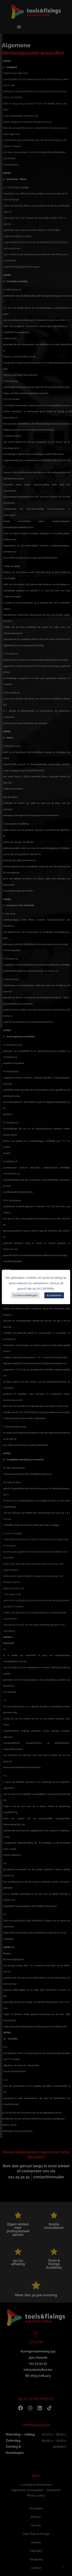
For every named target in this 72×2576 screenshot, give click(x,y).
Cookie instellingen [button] (25, 1294)
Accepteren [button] (54, 1294)
